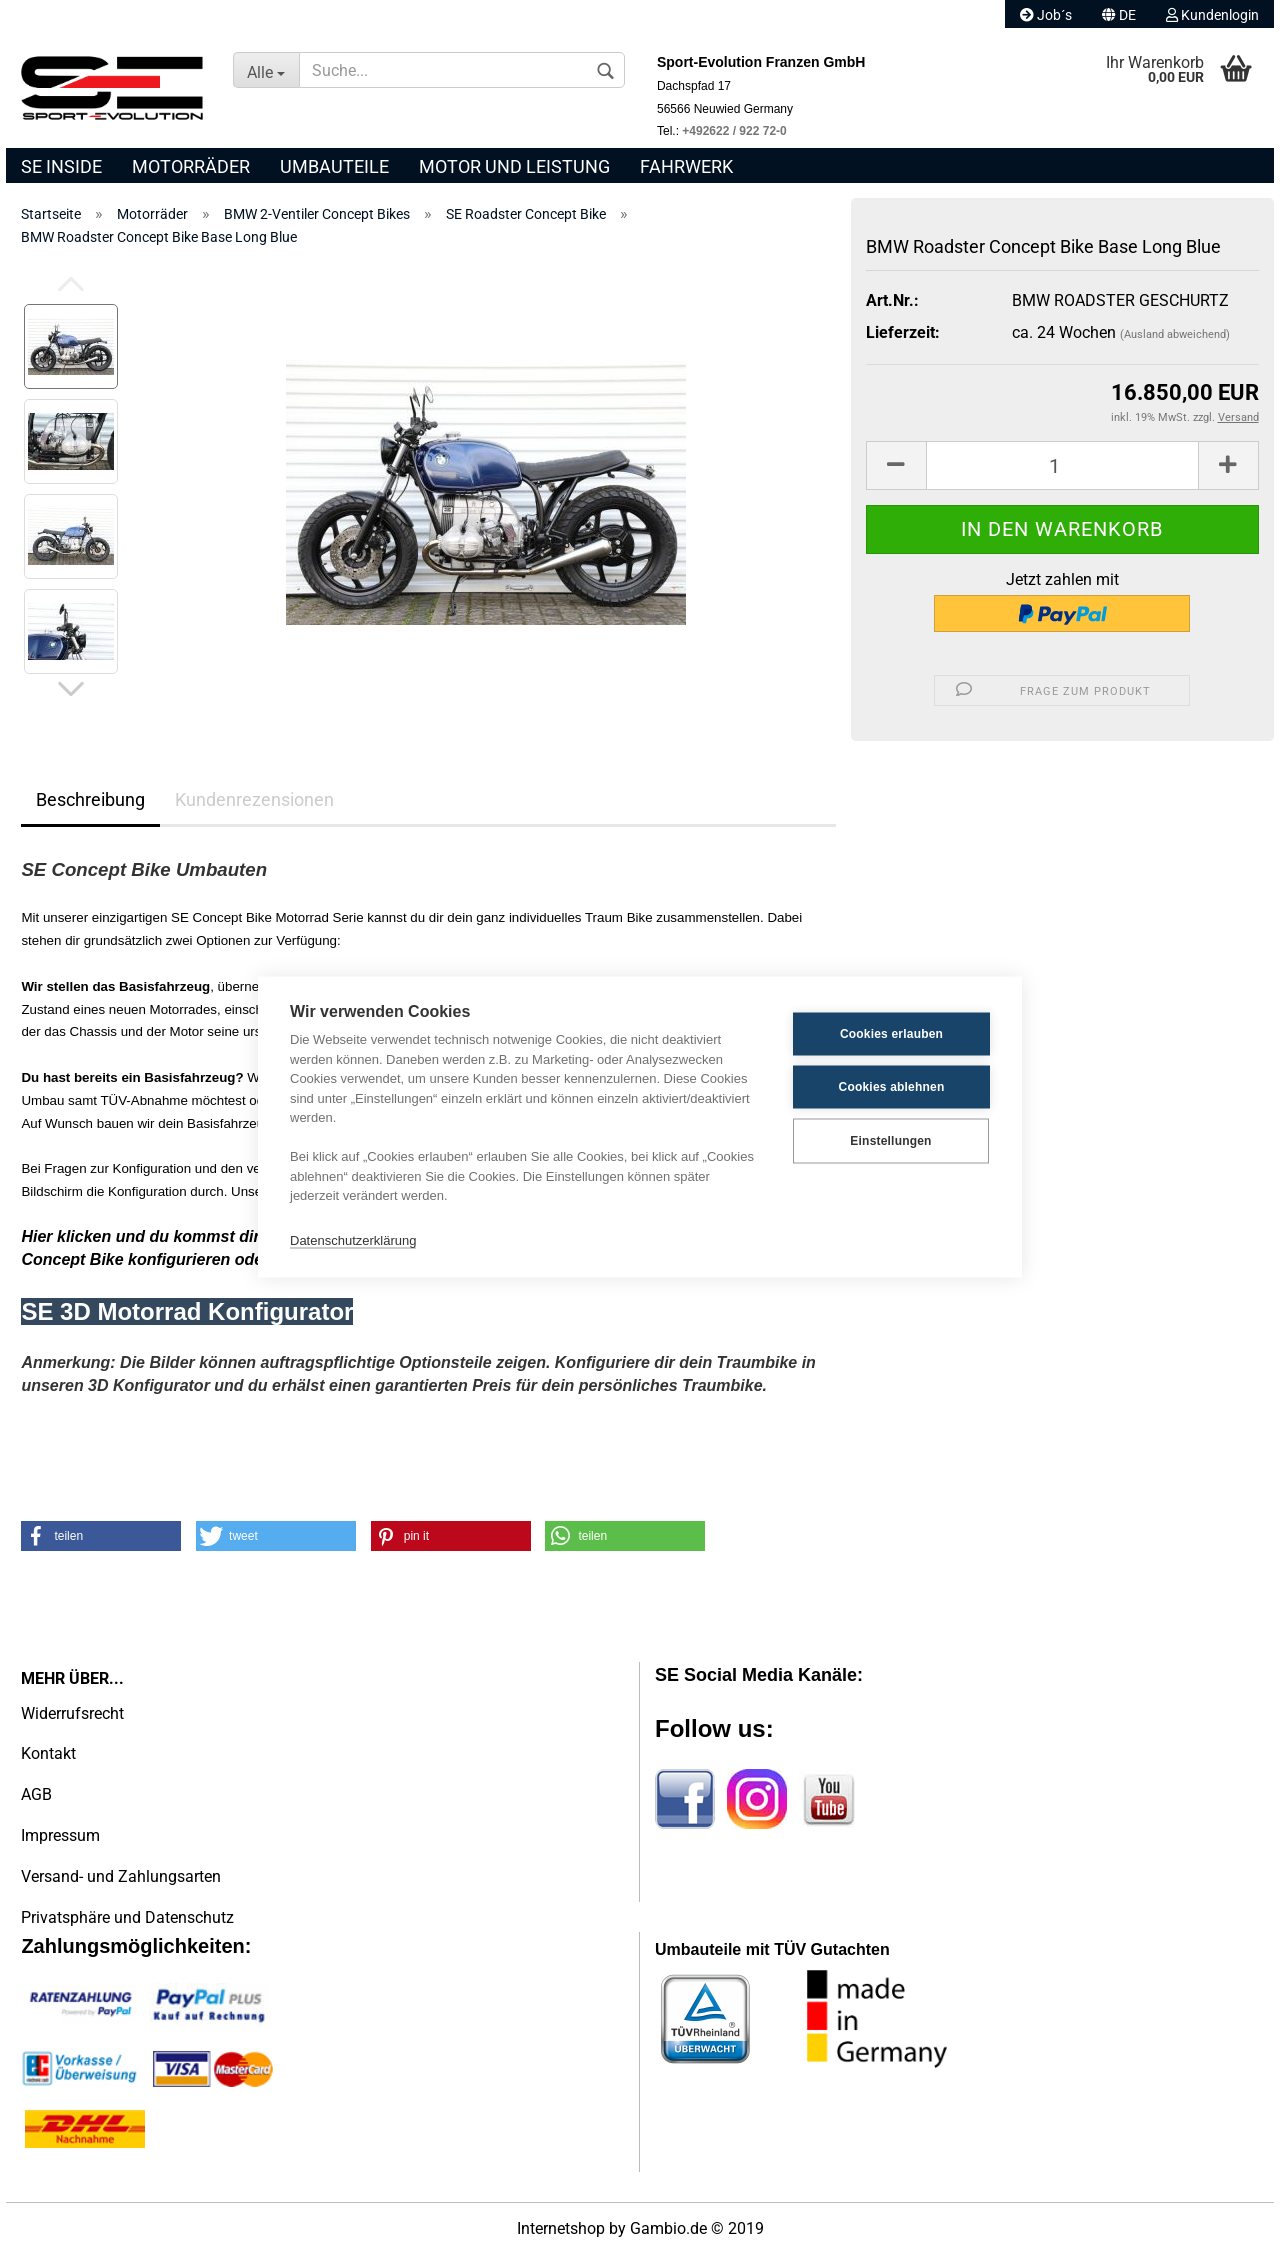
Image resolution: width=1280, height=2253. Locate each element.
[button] (101, 1536)
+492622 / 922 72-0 (734, 131)
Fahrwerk (686, 166)
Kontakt (48, 1753)
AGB (36, 1794)
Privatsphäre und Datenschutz (127, 1917)
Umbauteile (334, 166)
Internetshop (561, 2228)
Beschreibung (90, 799)
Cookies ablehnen (892, 1087)
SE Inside (61, 166)
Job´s (1046, 15)
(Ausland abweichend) (1175, 334)
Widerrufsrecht (72, 1713)
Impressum (60, 1835)
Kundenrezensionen (254, 799)
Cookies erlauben (891, 1034)
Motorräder (191, 166)
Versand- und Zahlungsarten (121, 1876)
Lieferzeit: (903, 332)
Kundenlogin (1212, 15)
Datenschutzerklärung (353, 1240)
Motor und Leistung (514, 166)
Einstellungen (890, 1141)
